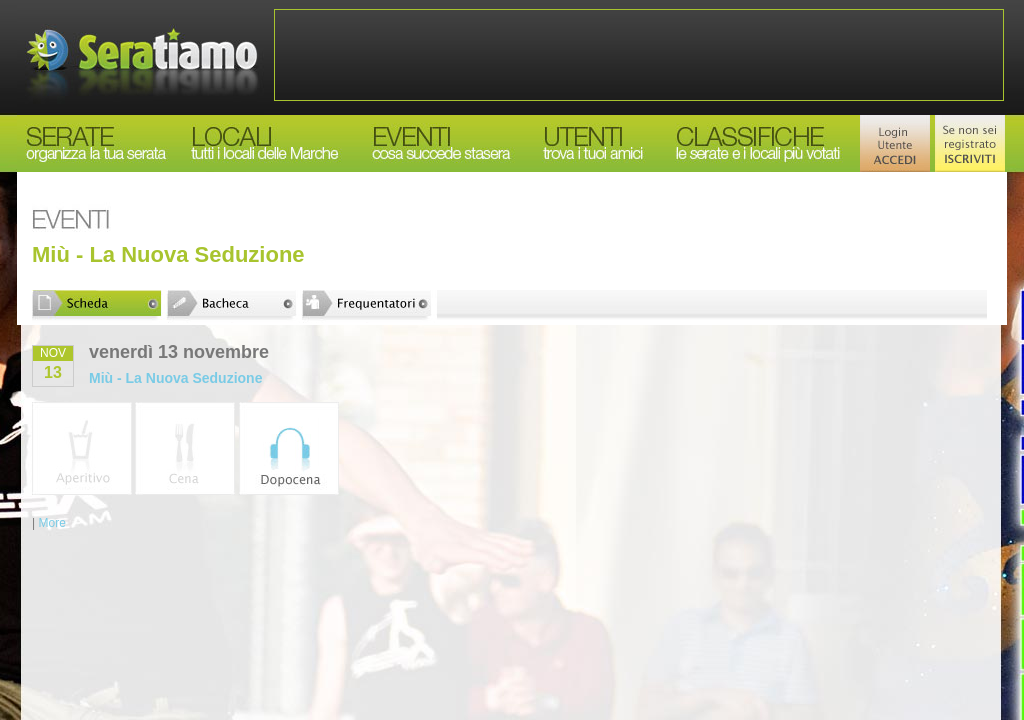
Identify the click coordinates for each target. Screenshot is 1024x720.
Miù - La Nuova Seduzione (175, 378)
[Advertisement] (639, 55)
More (51, 523)
